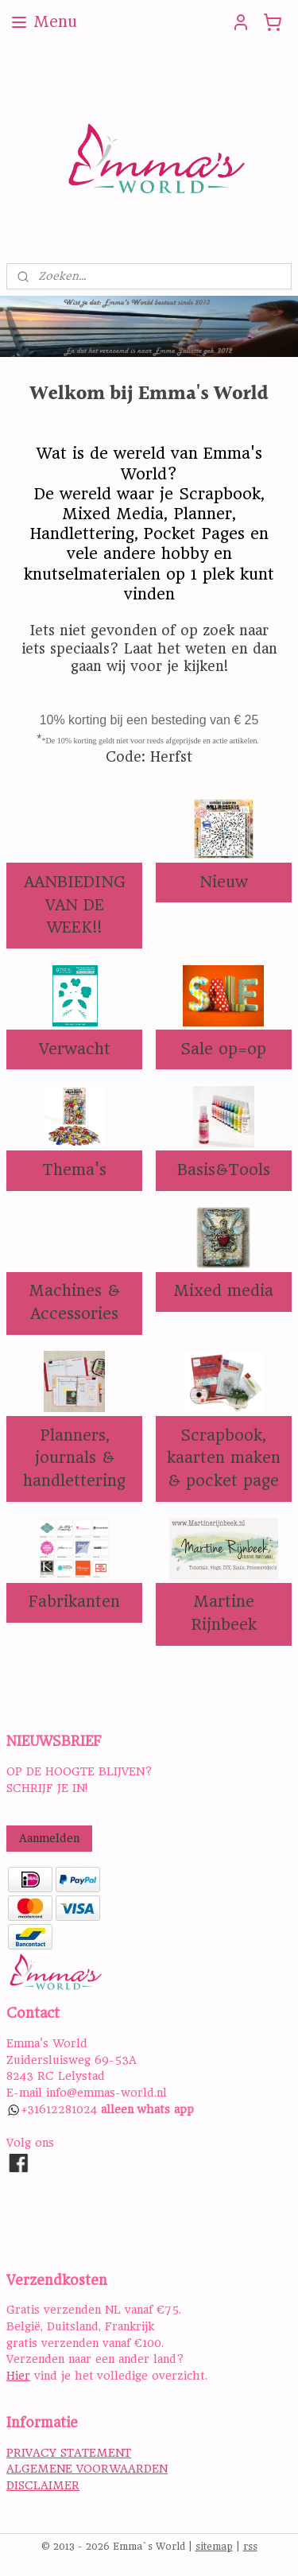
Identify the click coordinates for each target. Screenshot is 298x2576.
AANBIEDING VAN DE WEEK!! (75, 904)
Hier (18, 2375)
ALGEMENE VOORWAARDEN (87, 2468)
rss (250, 2546)
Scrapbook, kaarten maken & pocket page (224, 1458)
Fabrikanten (74, 1602)
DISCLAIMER (42, 2485)
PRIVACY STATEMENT (68, 2452)
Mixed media (223, 1291)
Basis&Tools (223, 1170)
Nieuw (223, 881)
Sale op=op (223, 1048)
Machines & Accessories (74, 1302)
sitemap (214, 2546)
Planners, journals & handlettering (74, 1458)
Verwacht (74, 1048)
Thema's (74, 1170)
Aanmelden (49, 1838)
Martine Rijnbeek (224, 1613)
